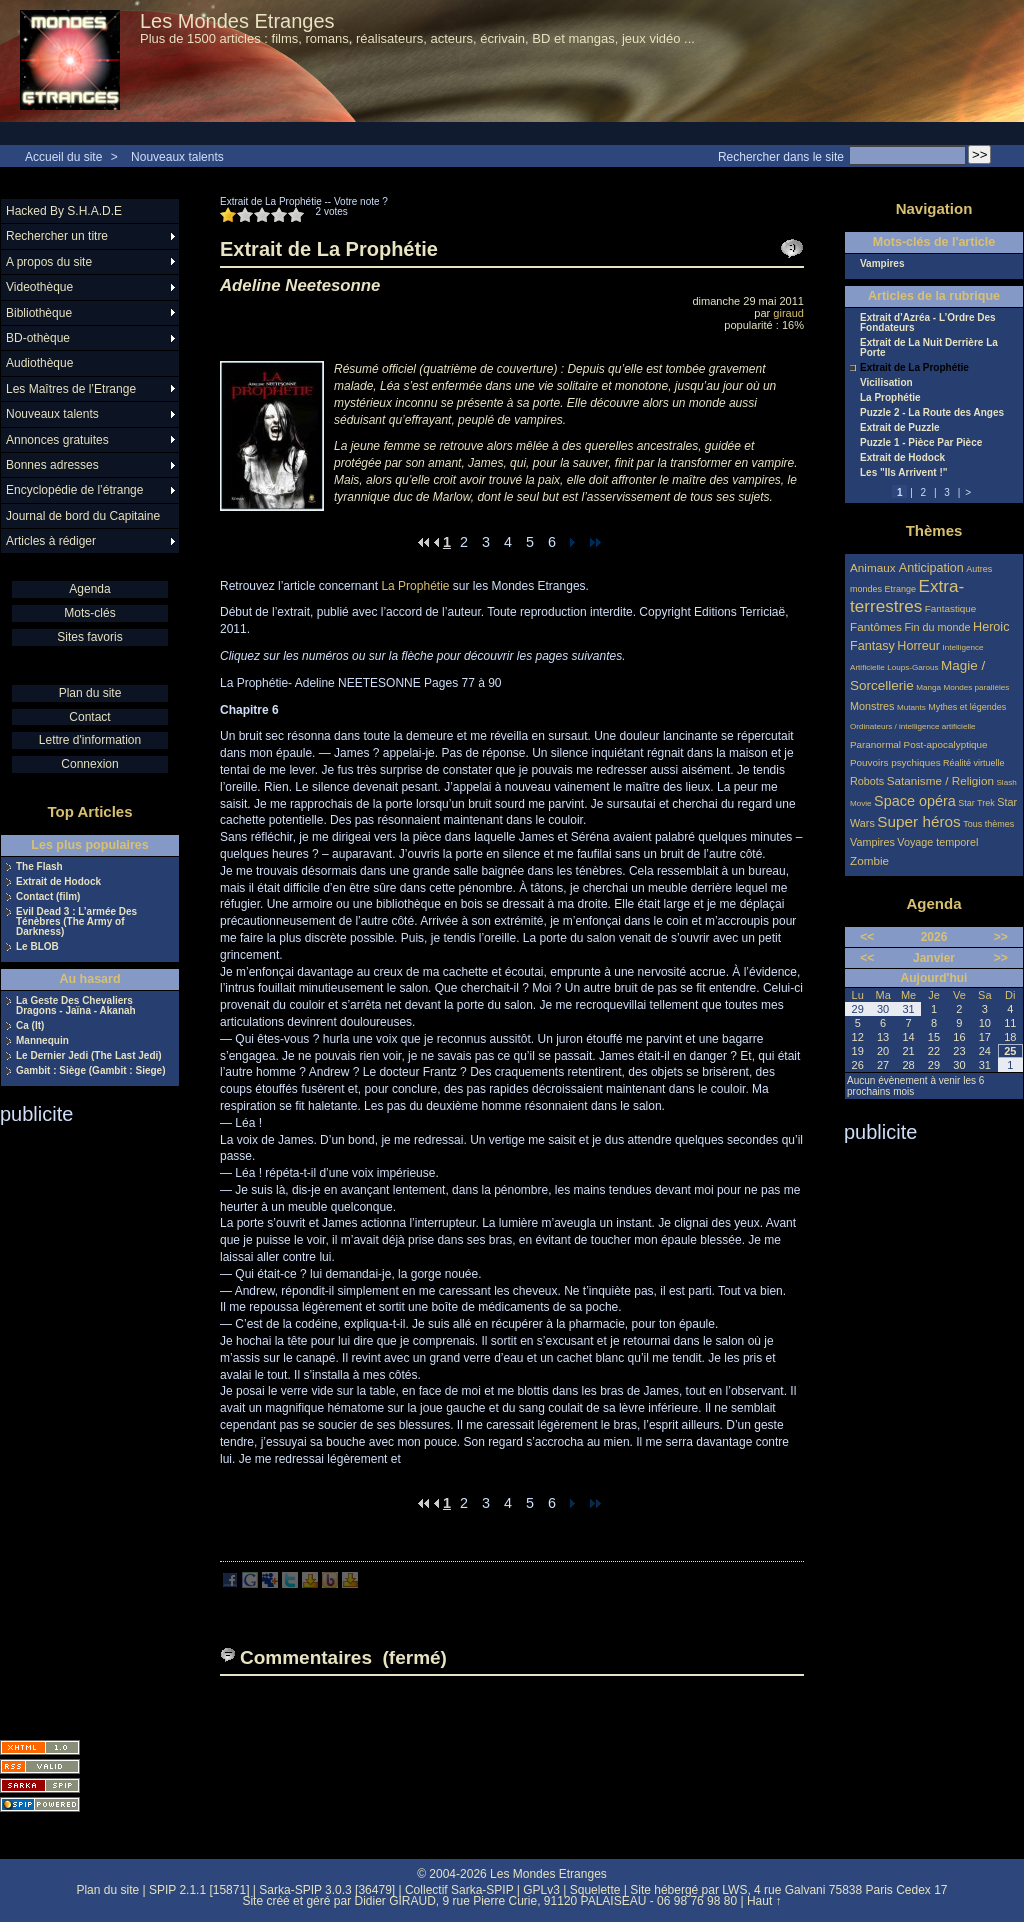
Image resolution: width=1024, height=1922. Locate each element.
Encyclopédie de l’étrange (74, 490)
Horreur (918, 646)
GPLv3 (541, 1890)
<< (867, 937)
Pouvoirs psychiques (895, 762)
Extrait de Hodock (58, 882)
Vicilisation (886, 383)
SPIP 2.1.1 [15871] (199, 1890)
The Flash (39, 867)
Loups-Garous (912, 667)
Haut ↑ (764, 1901)
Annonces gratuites (57, 440)
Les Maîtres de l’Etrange (71, 389)
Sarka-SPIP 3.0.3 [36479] (327, 1890)
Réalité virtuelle (974, 763)
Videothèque (39, 287)
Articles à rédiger (51, 541)
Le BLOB (37, 947)
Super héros (918, 821)
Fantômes (876, 626)
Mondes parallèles (977, 687)
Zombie (869, 860)
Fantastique (951, 608)
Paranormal (875, 744)
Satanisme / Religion (940, 780)
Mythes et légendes (967, 707)
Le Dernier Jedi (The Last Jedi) (89, 1056)
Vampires (882, 264)
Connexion (89, 764)
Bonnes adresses (52, 465)
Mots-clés (89, 613)
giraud (788, 313)
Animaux (874, 567)
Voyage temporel (937, 842)
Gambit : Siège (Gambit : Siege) (90, 1071)
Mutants (911, 707)
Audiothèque (39, 363)
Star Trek (976, 803)
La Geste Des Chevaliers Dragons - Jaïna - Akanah (76, 1006)
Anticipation (931, 568)
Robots (867, 781)
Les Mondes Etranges (237, 21)
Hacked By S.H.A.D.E (64, 211)
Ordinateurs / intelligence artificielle (913, 726)
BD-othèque (38, 338)
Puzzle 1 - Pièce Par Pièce (921, 443)
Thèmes (934, 530)
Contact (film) (48, 897)
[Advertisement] (80, 1426)
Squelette (595, 1890)
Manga (928, 687)
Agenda (89, 589)
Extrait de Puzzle (899, 428)
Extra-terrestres (907, 596)
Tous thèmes (988, 824)
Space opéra (915, 801)
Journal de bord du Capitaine (83, 516)
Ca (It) (30, 1026)
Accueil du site (63, 157)
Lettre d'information (90, 740)
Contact (89, 717)
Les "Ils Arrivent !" (903, 473)
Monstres (872, 706)
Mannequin (42, 1041)
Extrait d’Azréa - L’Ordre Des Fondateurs (928, 323)
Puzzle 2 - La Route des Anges (932, 413)
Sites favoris (89, 637)
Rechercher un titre (57, 236)
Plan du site (90, 693)
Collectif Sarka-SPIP (459, 1890)
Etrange (901, 589)
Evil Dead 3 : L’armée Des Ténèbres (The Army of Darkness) (76, 922)
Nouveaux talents (177, 157)
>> (1001, 937)
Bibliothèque (39, 313)
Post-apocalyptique (946, 744)
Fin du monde (937, 627)
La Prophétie (415, 586)
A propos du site (49, 262)
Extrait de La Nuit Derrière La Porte (929, 348)
